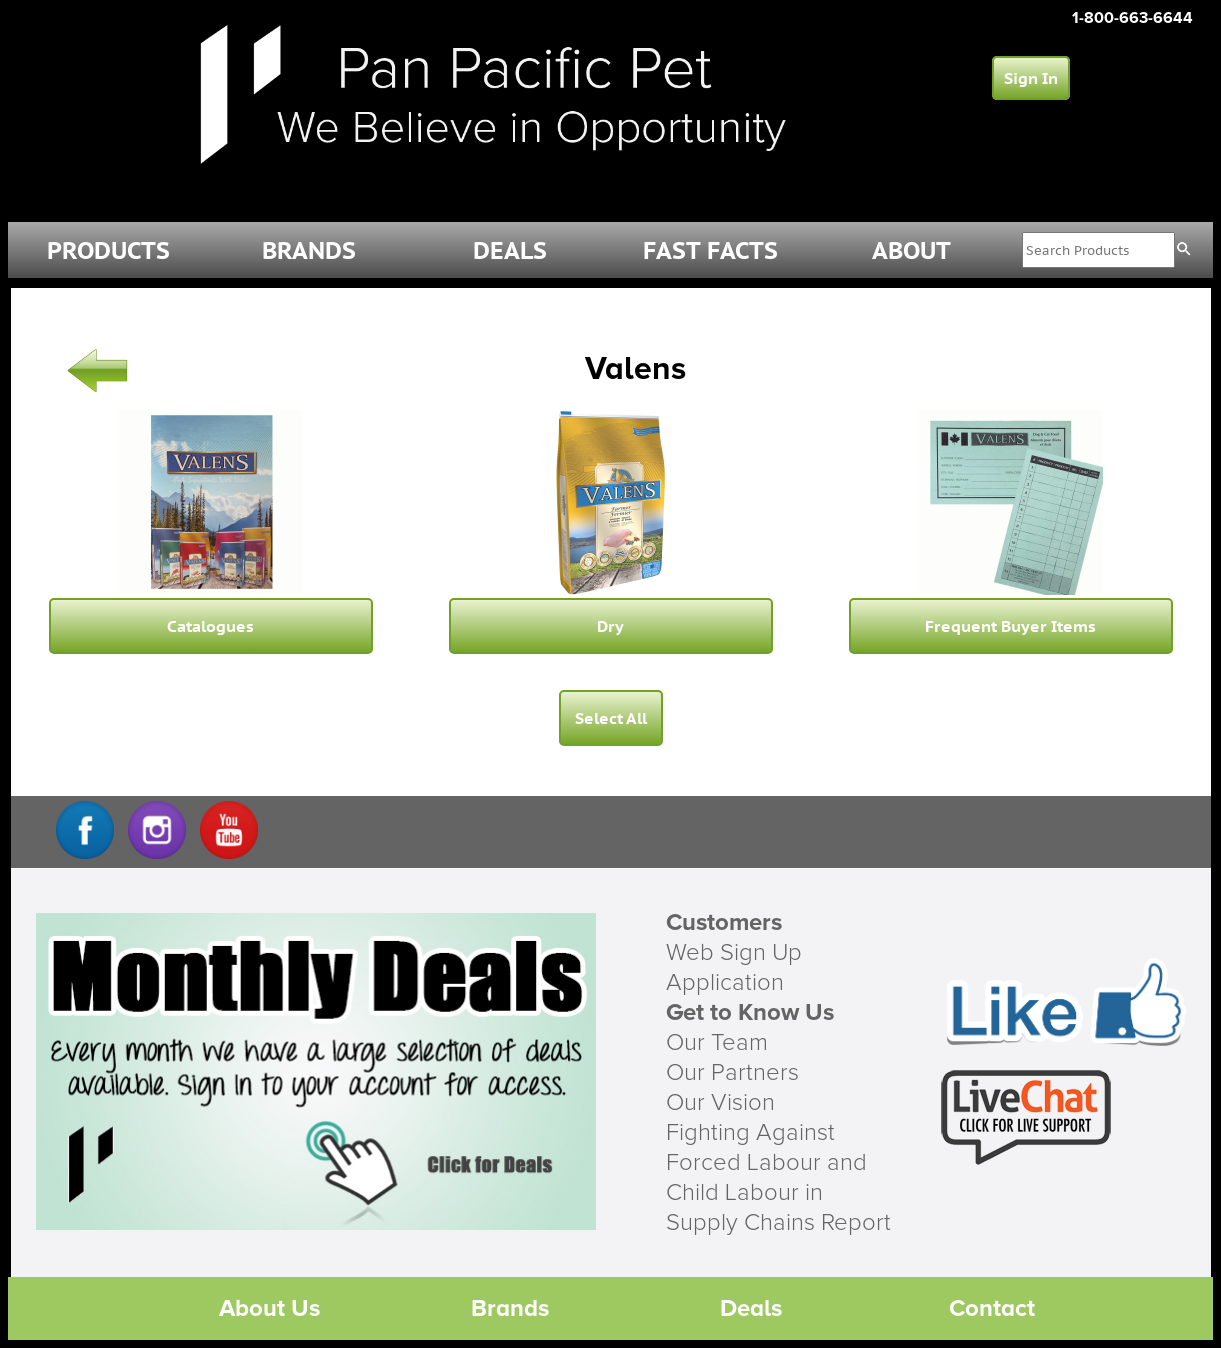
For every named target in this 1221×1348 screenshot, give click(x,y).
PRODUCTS (108, 250)
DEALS (510, 250)
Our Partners (732, 1073)
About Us (269, 1308)
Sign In (1031, 78)
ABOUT (911, 250)
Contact (992, 1308)
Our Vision (720, 1103)
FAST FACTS (710, 250)
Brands (510, 1308)
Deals (751, 1308)
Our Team (717, 1043)
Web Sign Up (734, 953)
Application (725, 983)
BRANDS (309, 250)
